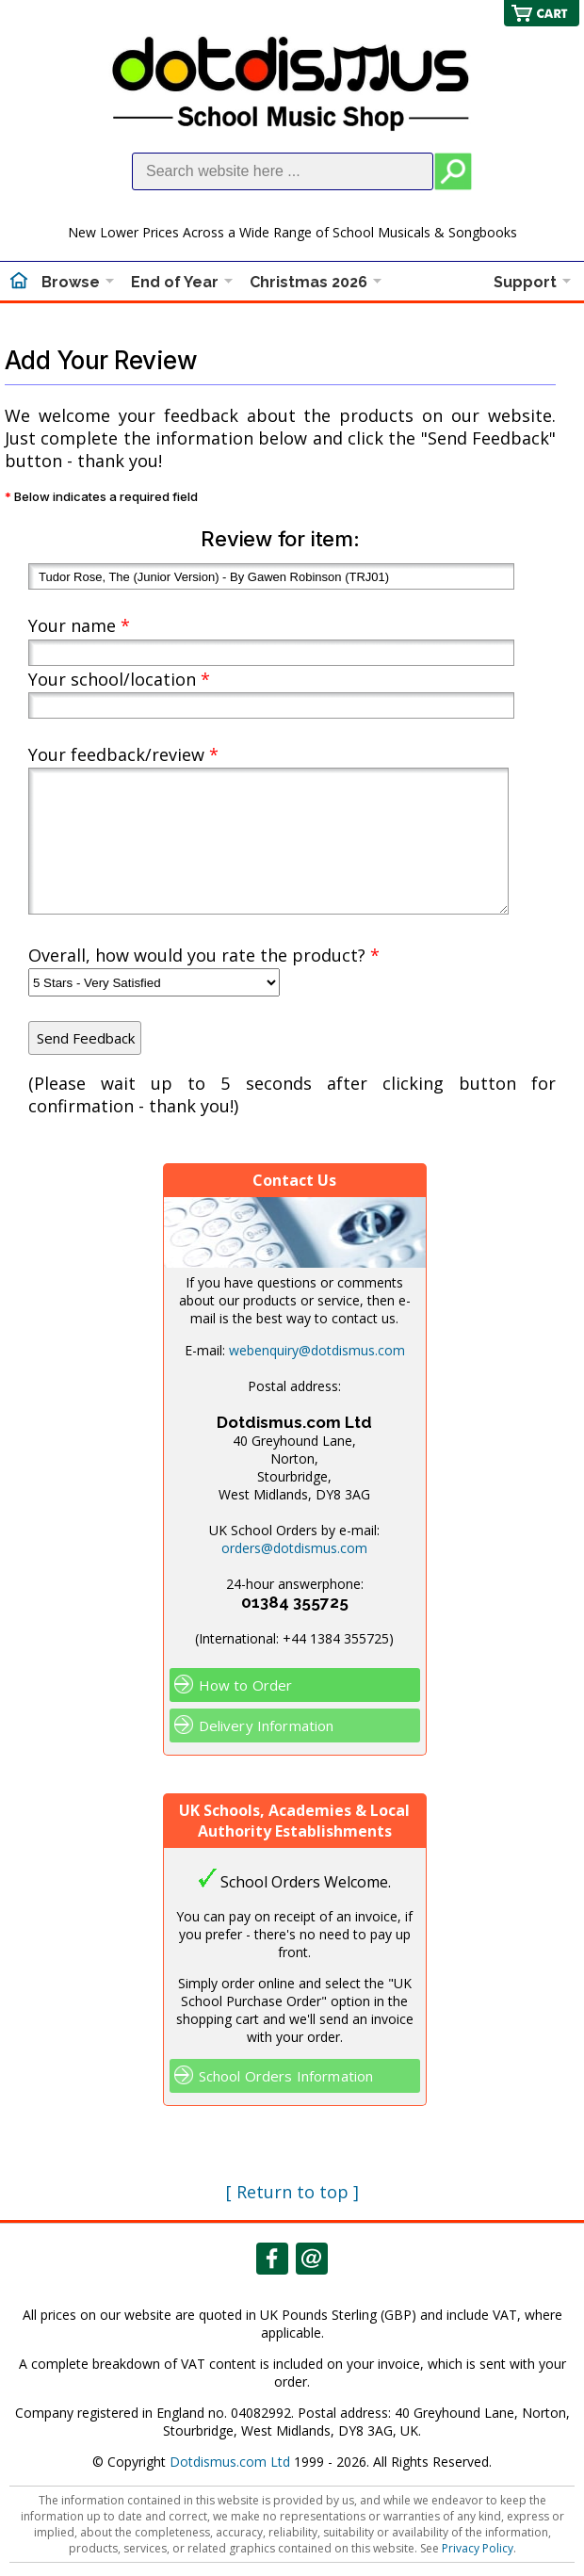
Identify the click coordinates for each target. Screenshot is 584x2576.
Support (525, 282)
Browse (70, 282)
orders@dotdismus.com (294, 1548)
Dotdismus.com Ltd (230, 2462)
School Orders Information (286, 2075)
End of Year (175, 282)
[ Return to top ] (292, 2191)
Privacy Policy (477, 2548)
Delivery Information (266, 1725)
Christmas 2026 (308, 282)
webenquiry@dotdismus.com (317, 1350)
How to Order (246, 1685)
